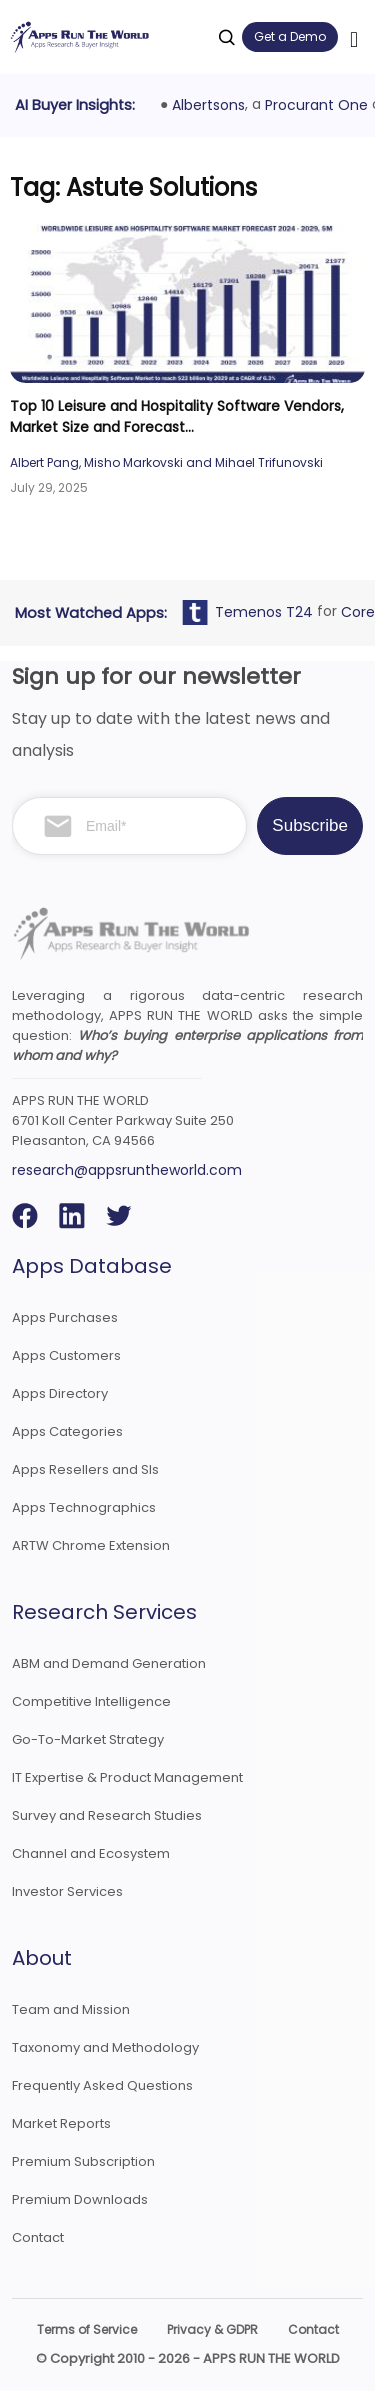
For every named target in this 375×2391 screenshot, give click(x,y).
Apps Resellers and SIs (85, 1469)
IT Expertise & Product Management (127, 1777)
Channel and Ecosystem (91, 1853)
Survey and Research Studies (107, 1815)
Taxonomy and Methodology (105, 2047)
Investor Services (67, 1891)
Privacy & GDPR (212, 2329)
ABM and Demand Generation (109, 1663)
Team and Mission (71, 2009)
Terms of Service (87, 2329)
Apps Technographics (84, 1507)
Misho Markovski (133, 462)
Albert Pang (44, 462)
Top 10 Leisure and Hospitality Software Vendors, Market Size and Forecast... (177, 416)
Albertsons (212, 105)
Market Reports (61, 2123)
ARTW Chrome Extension (91, 1545)
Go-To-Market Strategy (88, 1739)
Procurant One (320, 105)
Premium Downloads (80, 2199)
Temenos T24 (268, 612)
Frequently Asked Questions (102, 2085)
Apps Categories (67, 1431)
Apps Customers (66, 1355)
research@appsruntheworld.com (127, 1170)
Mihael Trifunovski (269, 462)
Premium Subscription (83, 2161)
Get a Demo (290, 36)
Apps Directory (60, 1393)
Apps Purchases (65, 1317)
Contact (38, 2237)
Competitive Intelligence (91, 1701)
